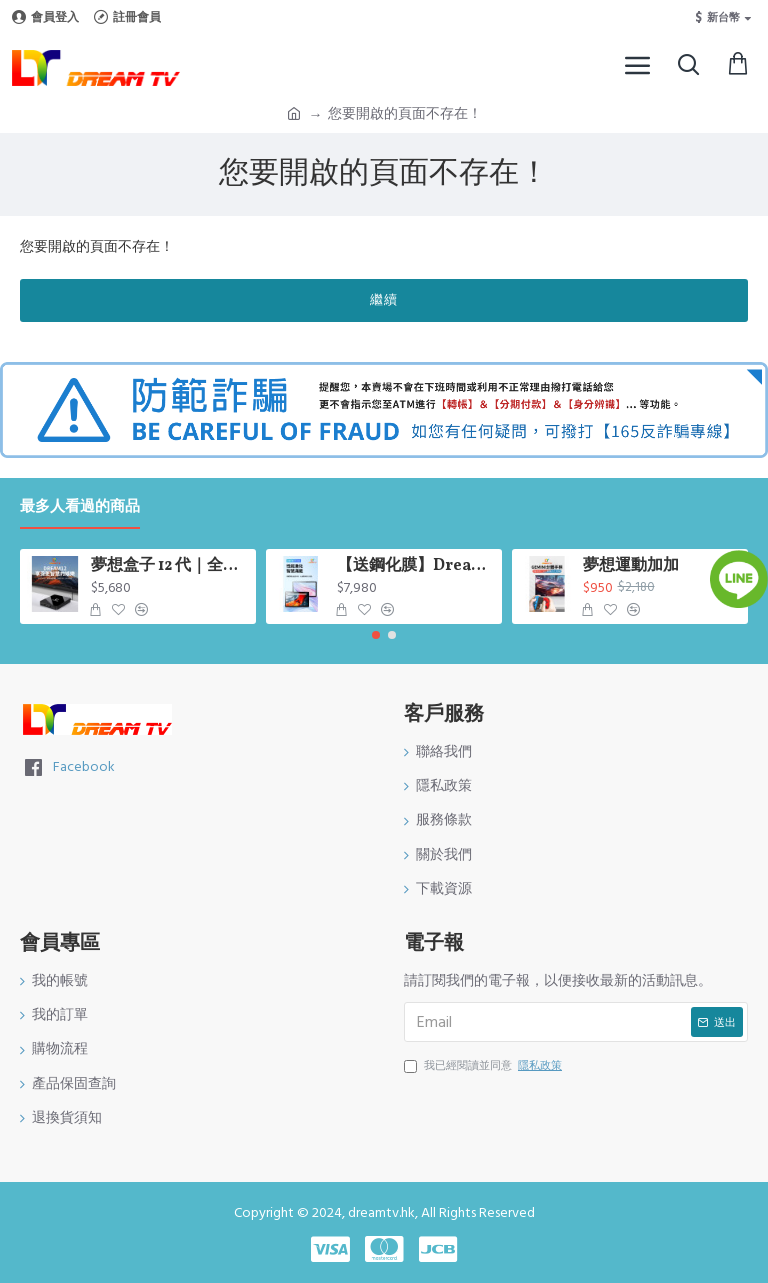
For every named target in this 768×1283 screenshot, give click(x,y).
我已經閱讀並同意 (484, 1066)
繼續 (384, 300)
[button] (376, 635)
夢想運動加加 (631, 566)
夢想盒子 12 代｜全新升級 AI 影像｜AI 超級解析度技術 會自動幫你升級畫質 (170, 566)
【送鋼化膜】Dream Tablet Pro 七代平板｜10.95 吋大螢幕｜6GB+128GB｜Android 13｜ (416, 566)
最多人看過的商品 (80, 507)
